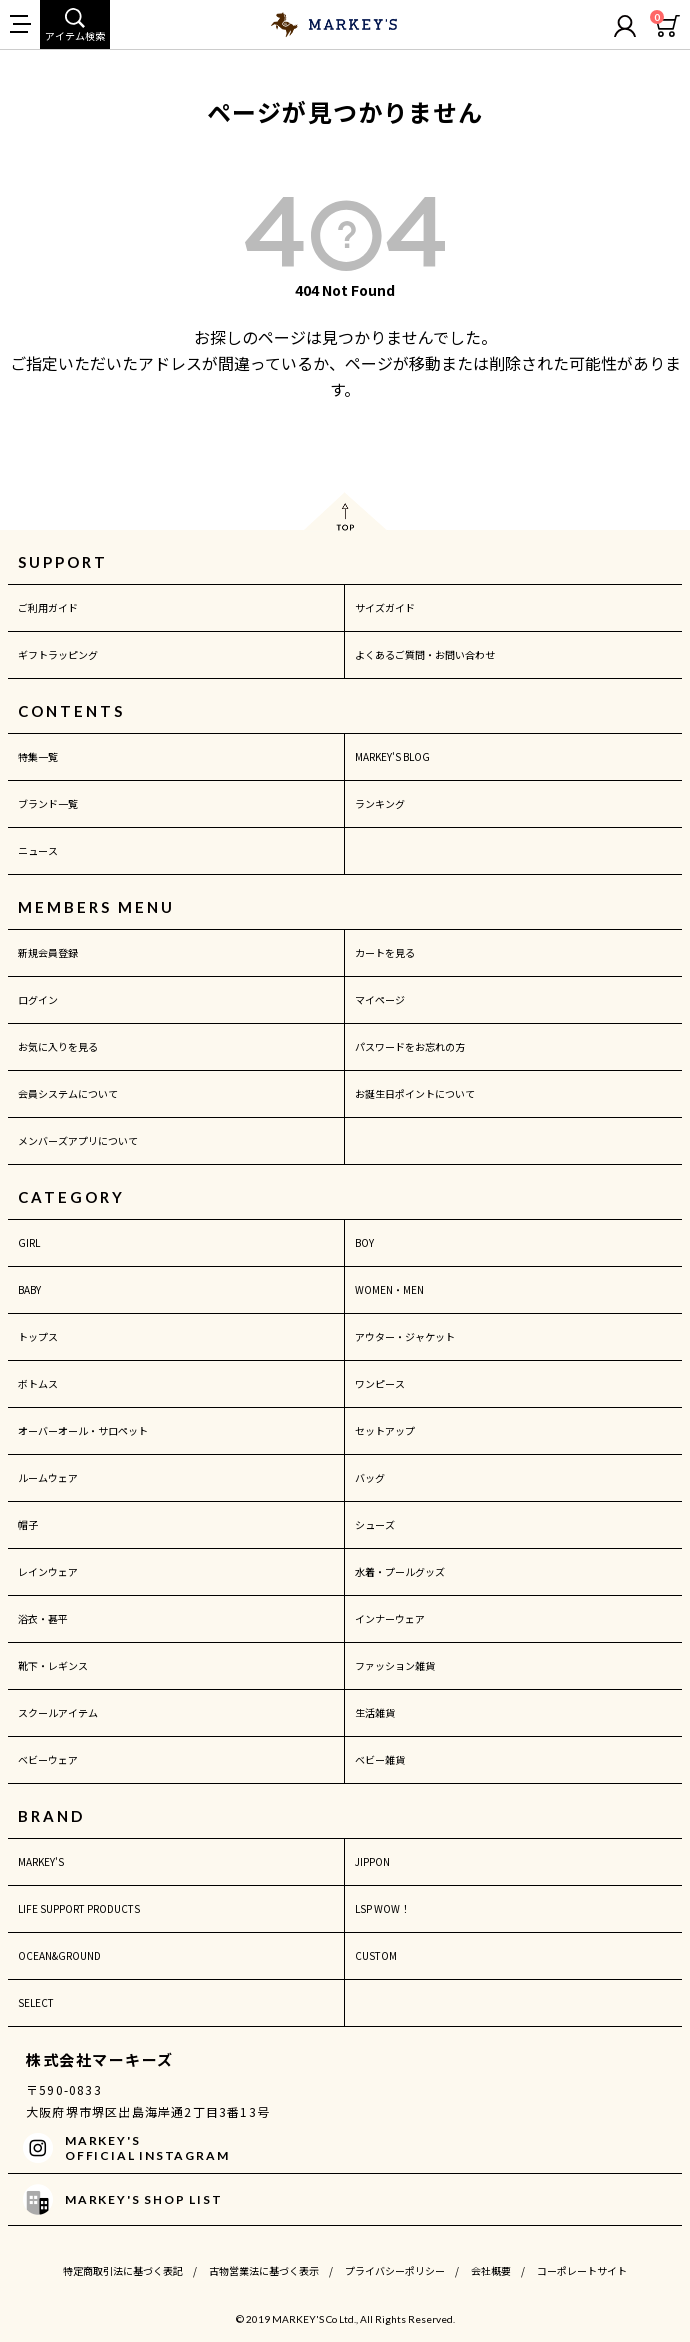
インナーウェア (390, 1618)
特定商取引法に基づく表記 (123, 2270)
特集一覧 (38, 756)
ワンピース (380, 1383)
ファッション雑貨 (395, 1665)
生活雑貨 (375, 1712)
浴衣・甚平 (43, 1618)
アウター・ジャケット (405, 1336)
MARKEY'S (41, 1861)
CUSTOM (376, 1955)
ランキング (380, 803)
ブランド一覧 (48, 803)
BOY (364, 1242)
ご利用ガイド (48, 607)
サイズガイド (385, 607)
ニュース (38, 850)
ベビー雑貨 (380, 1759)
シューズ (375, 1524)
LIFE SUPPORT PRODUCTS (79, 1908)
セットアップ (385, 1430)
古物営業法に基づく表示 (264, 2270)
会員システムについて (68, 1093)
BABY (29, 1289)
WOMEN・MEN (389, 1289)
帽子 (28, 1524)
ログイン (38, 999)
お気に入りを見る (58, 1046)
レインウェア (48, 1571)
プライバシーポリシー (395, 2270)
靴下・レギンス (53, 1665)
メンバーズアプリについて (78, 1140)
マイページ (380, 999)
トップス (38, 1336)
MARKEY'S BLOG (392, 756)
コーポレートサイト (582, 2270)
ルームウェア (48, 1477)
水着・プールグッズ (400, 1571)
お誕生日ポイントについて (415, 1093)
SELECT (36, 2002)
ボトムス (38, 1383)
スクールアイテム (58, 1712)
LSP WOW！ (382, 1908)
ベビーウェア (48, 1759)
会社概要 (491, 2270)
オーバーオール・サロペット (83, 1430)
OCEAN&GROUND (59, 1955)
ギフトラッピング (58, 654)
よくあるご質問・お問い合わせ (425, 654)
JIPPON (372, 1861)
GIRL (29, 1242)
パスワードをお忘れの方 (410, 1046)
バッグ (370, 1477)
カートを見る (385, 952)
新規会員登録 (48, 952)
